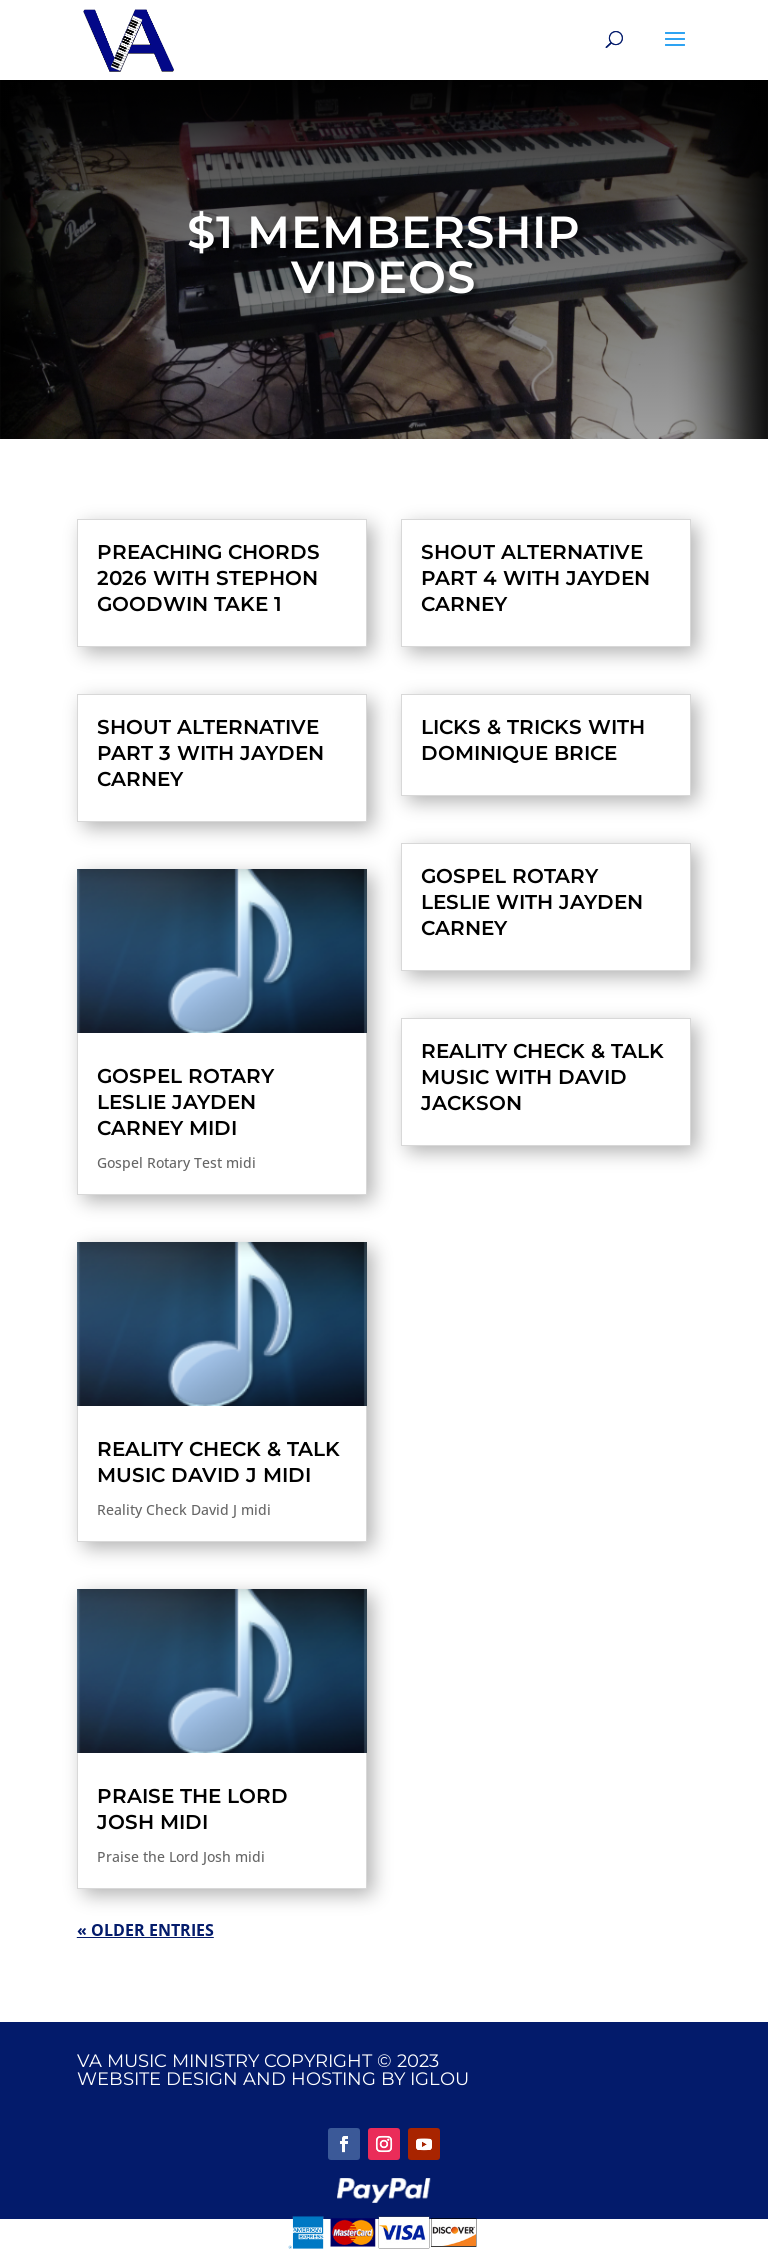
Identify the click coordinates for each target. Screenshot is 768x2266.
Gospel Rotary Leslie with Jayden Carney (532, 902)
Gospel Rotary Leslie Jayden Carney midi (185, 1102)
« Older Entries (145, 1930)
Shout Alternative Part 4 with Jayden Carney (535, 578)
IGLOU (439, 2079)
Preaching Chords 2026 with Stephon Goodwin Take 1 (208, 578)
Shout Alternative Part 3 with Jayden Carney (210, 753)
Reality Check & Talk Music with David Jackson (542, 1077)
